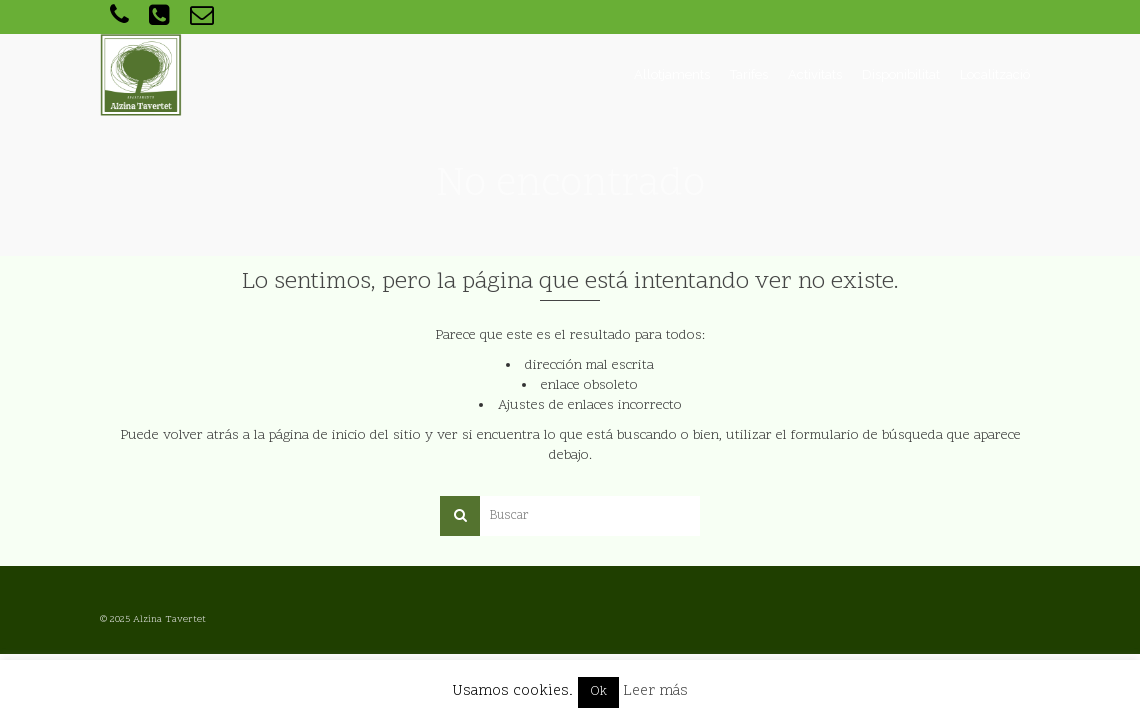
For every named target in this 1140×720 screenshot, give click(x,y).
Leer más (655, 691)
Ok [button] (598, 692)
